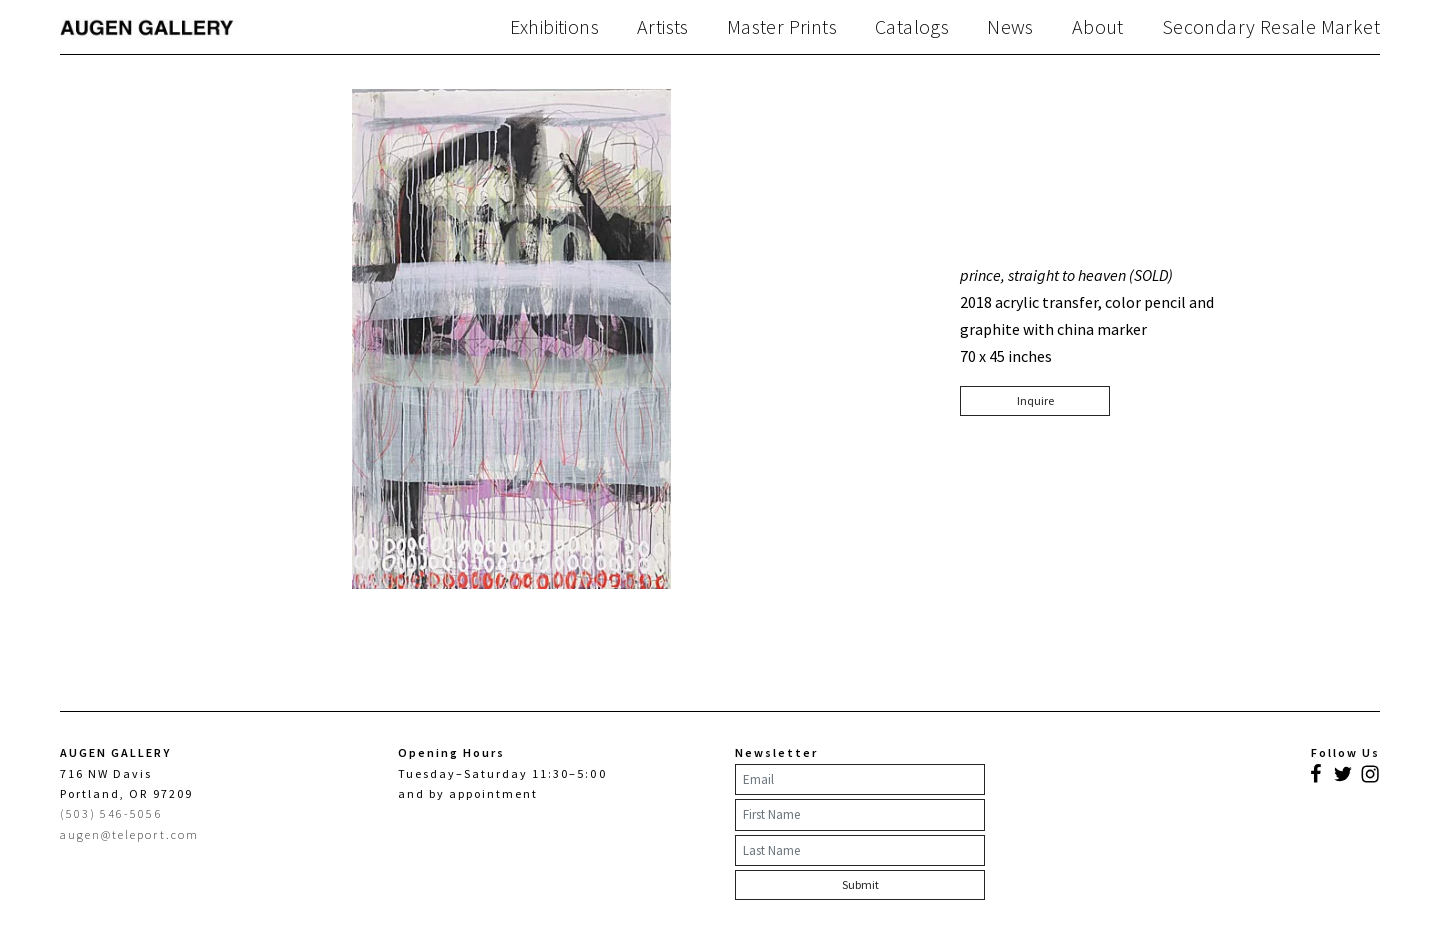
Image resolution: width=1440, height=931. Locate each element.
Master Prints (782, 27)
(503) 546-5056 (111, 813)
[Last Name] (860, 851)
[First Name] (860, 815)
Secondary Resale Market (1271, 27)
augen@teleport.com (129, 834)
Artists (663, 27)
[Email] (860, 780)
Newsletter (776, 752)
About (1098, 27)
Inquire (1035, 400)
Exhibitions (554, 27)
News (1010, 27)
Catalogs (912, 27)
